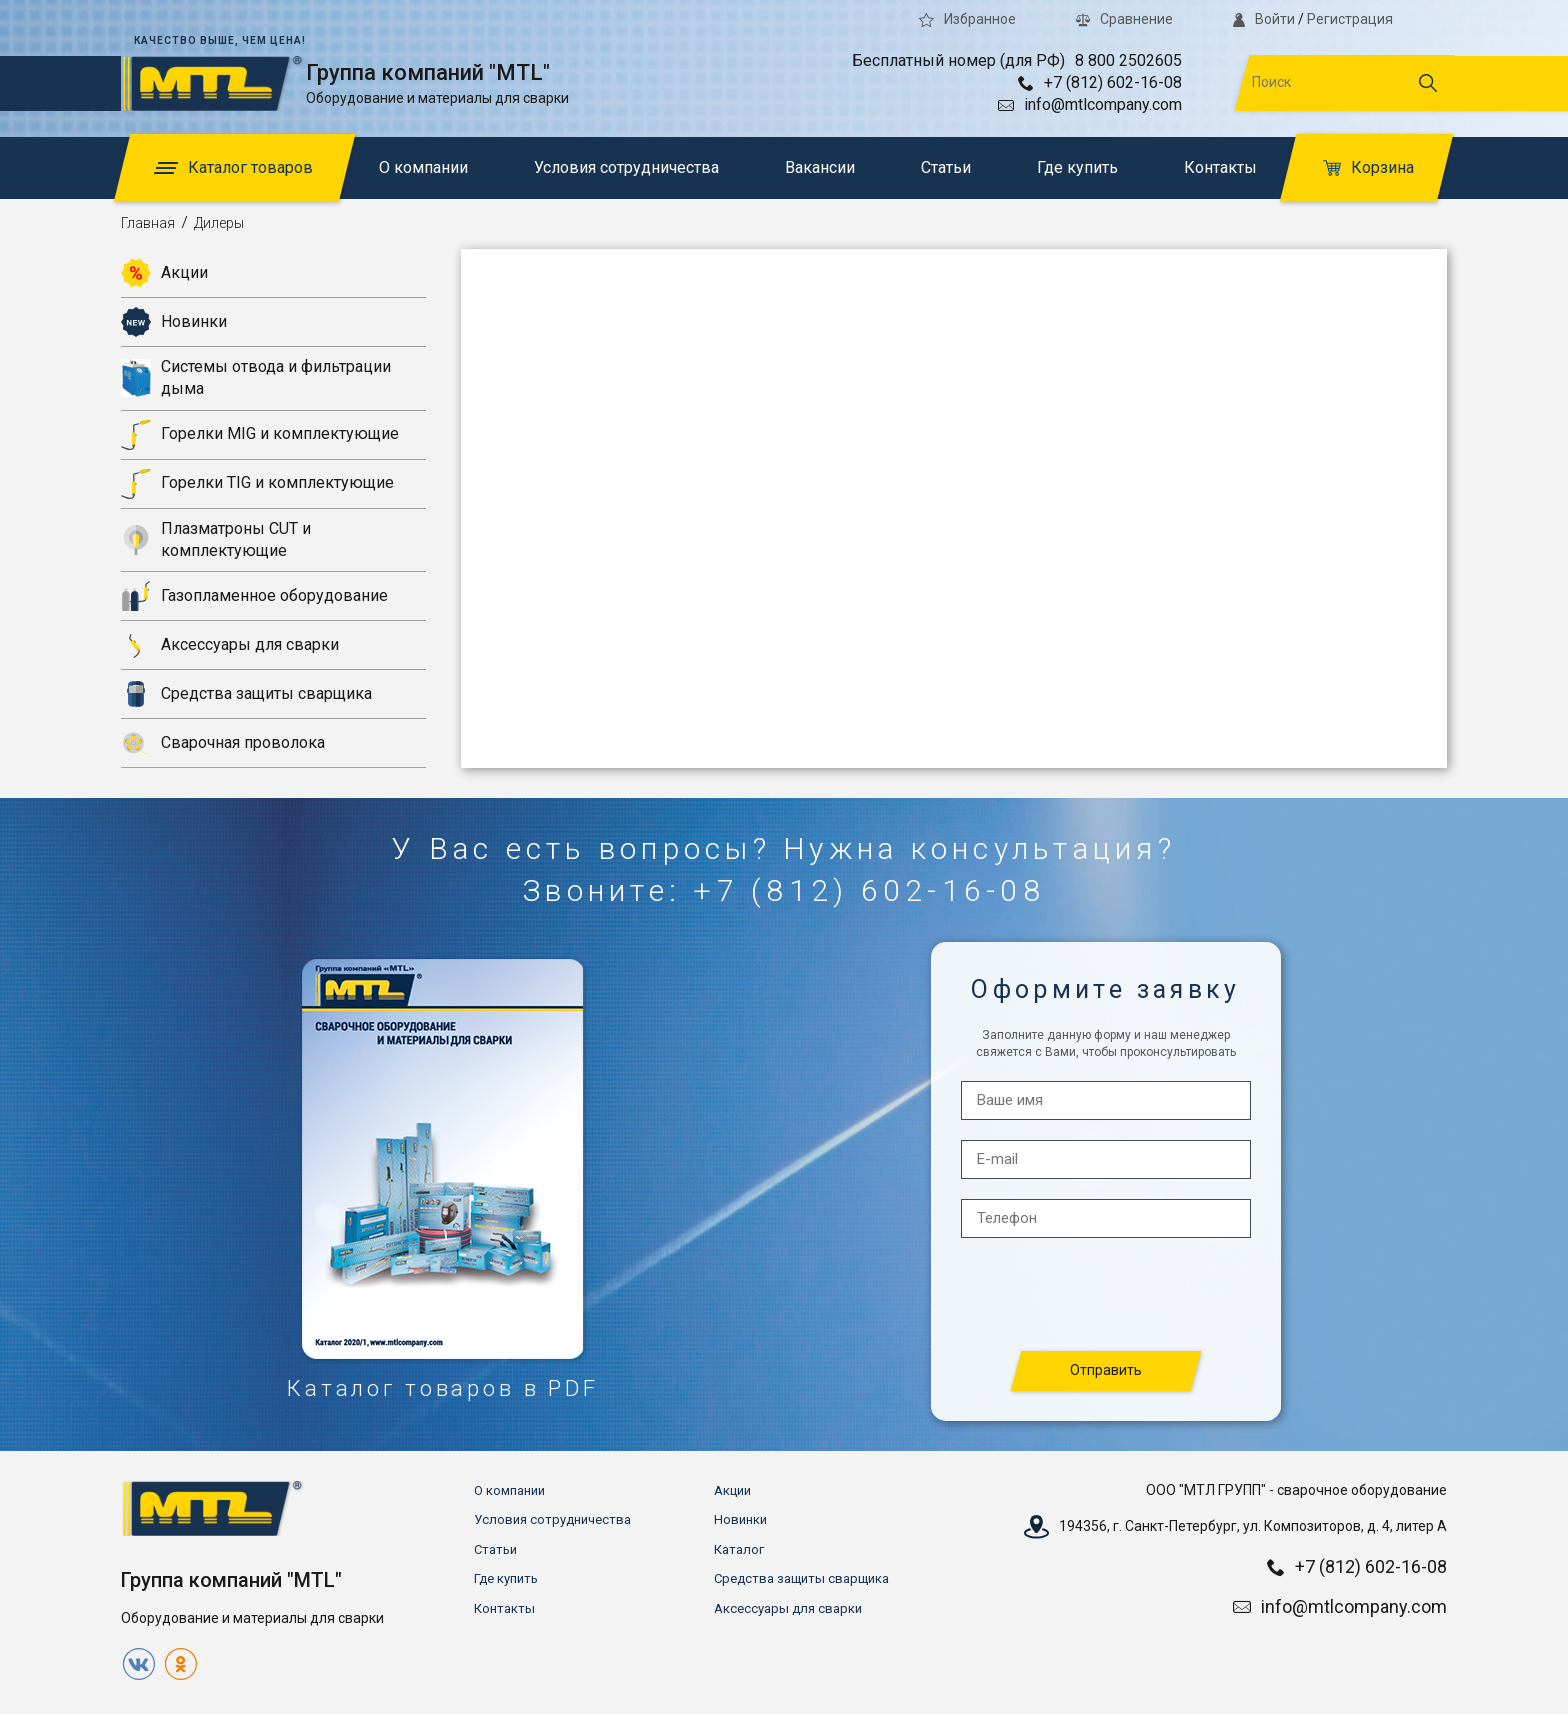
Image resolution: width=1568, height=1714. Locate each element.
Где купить (1077, 167)
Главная (148, 223)
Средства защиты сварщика (246, 694)
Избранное (967, 19)
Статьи (946, 167)
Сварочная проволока (223, 743)
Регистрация (1350, 19)
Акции (164, 273)
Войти (1264, 19)
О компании (423, 167)
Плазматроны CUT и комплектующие (216, 539)
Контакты (1220, 167)
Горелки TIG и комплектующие (257, 484)
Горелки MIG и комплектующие (260, 435)
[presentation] (1107, 1295)
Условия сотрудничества (626, 167)
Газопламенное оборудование (254, 596)
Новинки (174, 322)
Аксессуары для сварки (230, 645)
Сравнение (1124, 19)
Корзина (1368, 167)
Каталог (739, 1549)
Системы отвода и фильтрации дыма (256, 377)
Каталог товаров (233, 167)
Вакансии (820, 167)
